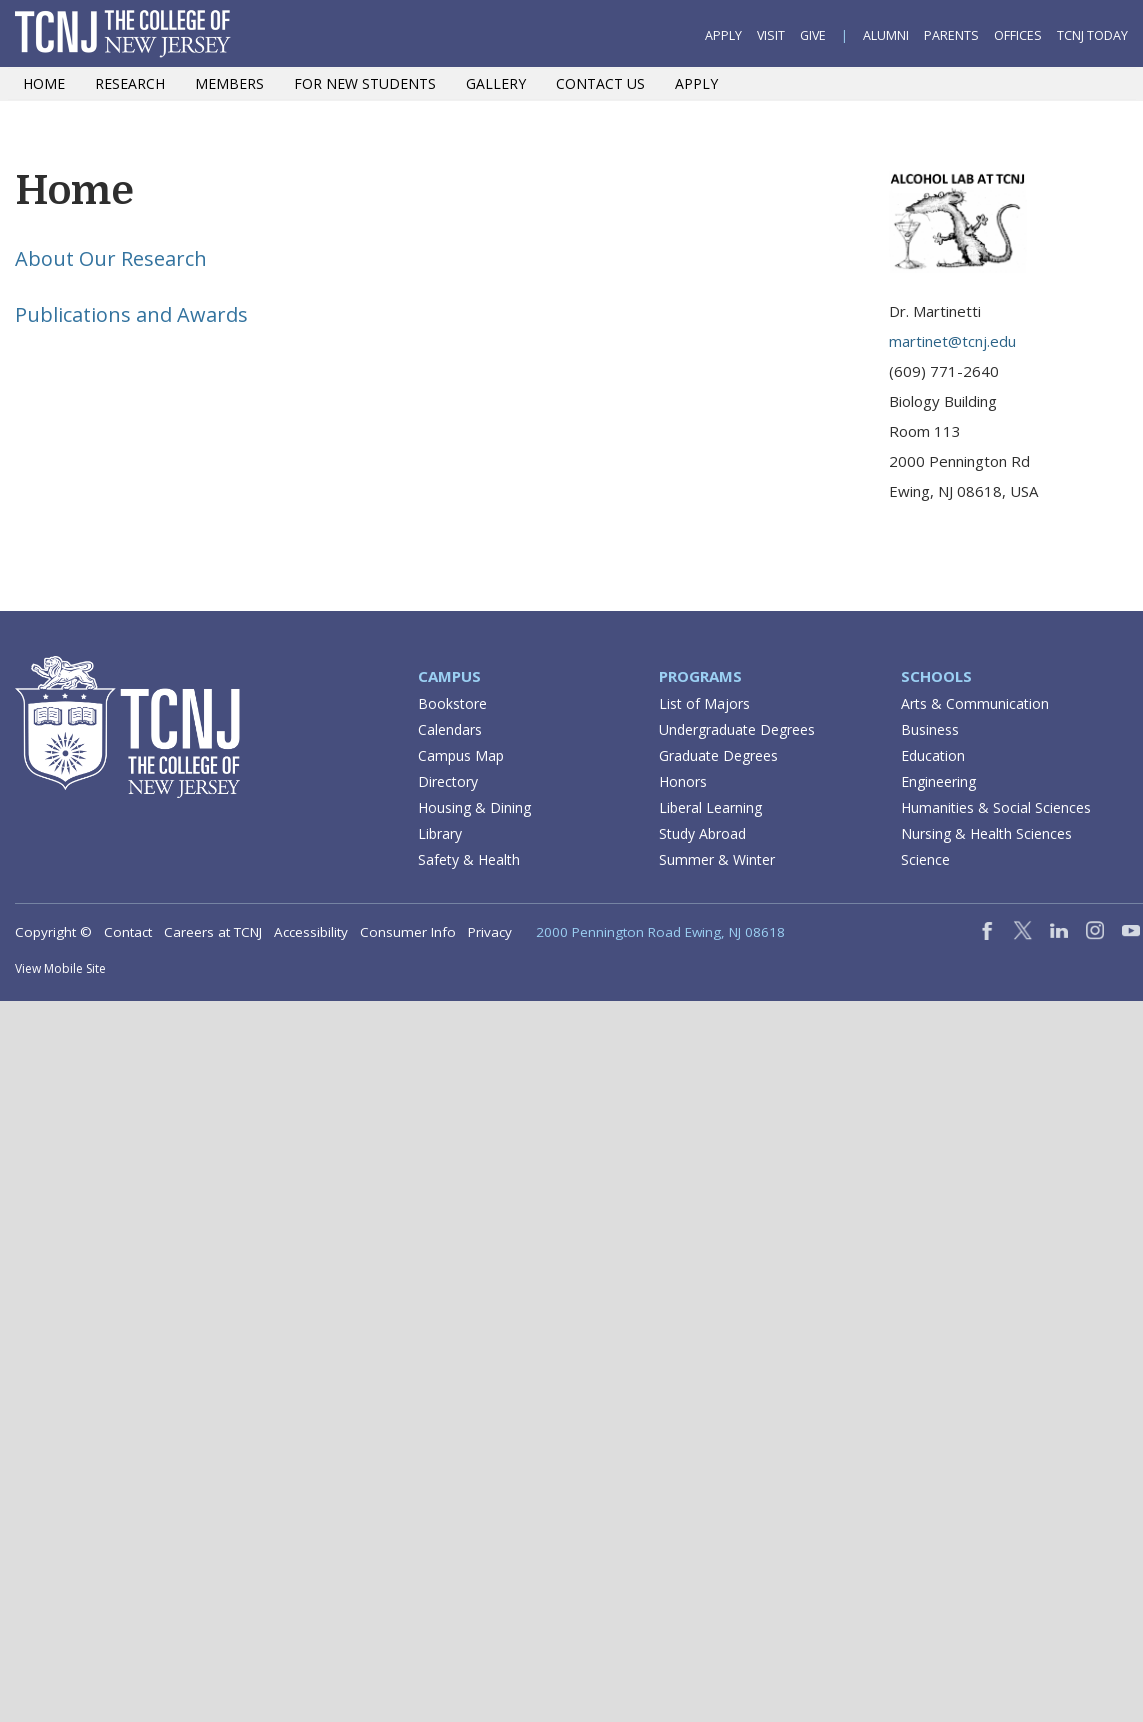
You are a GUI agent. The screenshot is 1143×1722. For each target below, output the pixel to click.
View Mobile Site (60, 968)
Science (925, 859)
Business (930, 729)
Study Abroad (702, 833)
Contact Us (600, 83)
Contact (128, 932)
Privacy (490, 932)
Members (229, 83)
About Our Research (111, 258)
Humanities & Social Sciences (996, 807)
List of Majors (704, 703)
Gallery (496, 83)
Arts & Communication (975, 703)
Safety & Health (469, 859)
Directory (448, 781)
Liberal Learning (710, 807)
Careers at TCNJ (213, 932)
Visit (771, 35)
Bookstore (452, 703)
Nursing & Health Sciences (986, 833)
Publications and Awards (131, 314)
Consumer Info (408, 932)
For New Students (365, 83)
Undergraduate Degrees (737, 729)
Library (440, 833)
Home (44, 83)
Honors (683, 781)
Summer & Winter (717, 859)
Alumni (886, 35)
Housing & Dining (474, 807)
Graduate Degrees (718, 755)
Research (130, 83)
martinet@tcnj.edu (952, 341)
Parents (951, 35)
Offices (1018, 35)
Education (933, 755)
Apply (723, 35)
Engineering (938, 781)
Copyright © (53, 932)
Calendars (450, 729)
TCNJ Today (1092, 35)
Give (813, 35)
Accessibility (311, 932)
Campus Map (461, 755)
